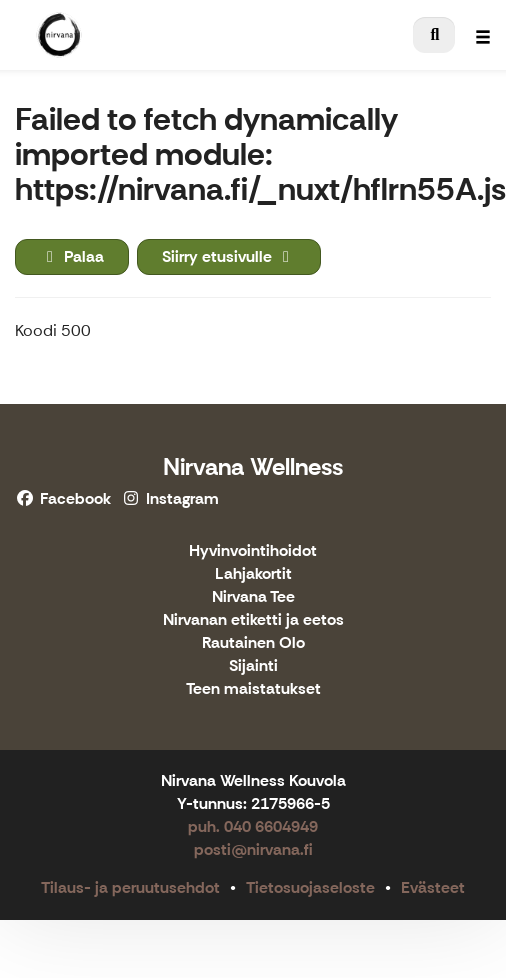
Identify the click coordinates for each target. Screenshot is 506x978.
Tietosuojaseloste (310, 887)
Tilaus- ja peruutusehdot (130, 887)
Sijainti (253, 666)
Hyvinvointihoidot (253, 551)
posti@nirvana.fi (253, 849)
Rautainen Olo (253, 643)
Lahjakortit (253, 574)
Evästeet (433, 887)
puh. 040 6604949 (253, 826)
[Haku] (434, 35)
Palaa (72, 256)
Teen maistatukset (253, 689)
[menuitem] (434, 35)
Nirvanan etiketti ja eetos (253, 620)
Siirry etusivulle (229, 256)
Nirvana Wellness (253, 466)
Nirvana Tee (253, 597)
